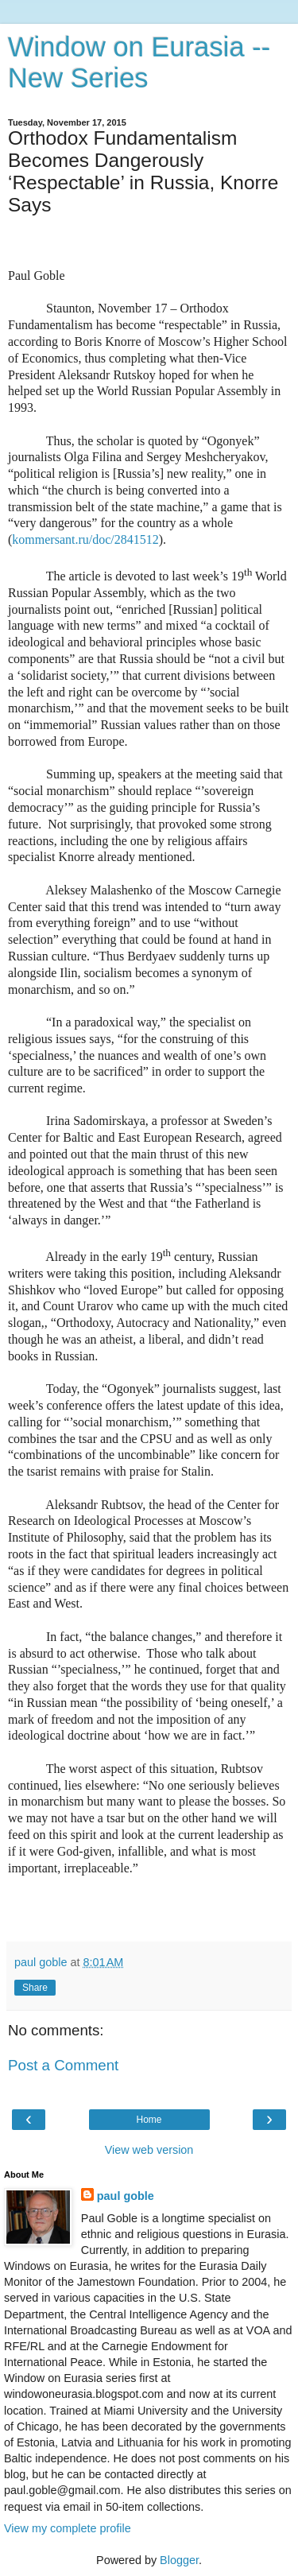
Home (148, 2119)
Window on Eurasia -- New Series (139, 62)
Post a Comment (63, 2065)
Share (35, 1987)
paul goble (125, 2196)
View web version (149, 2149)
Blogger (179, 2560)
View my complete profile (67, 2528)
